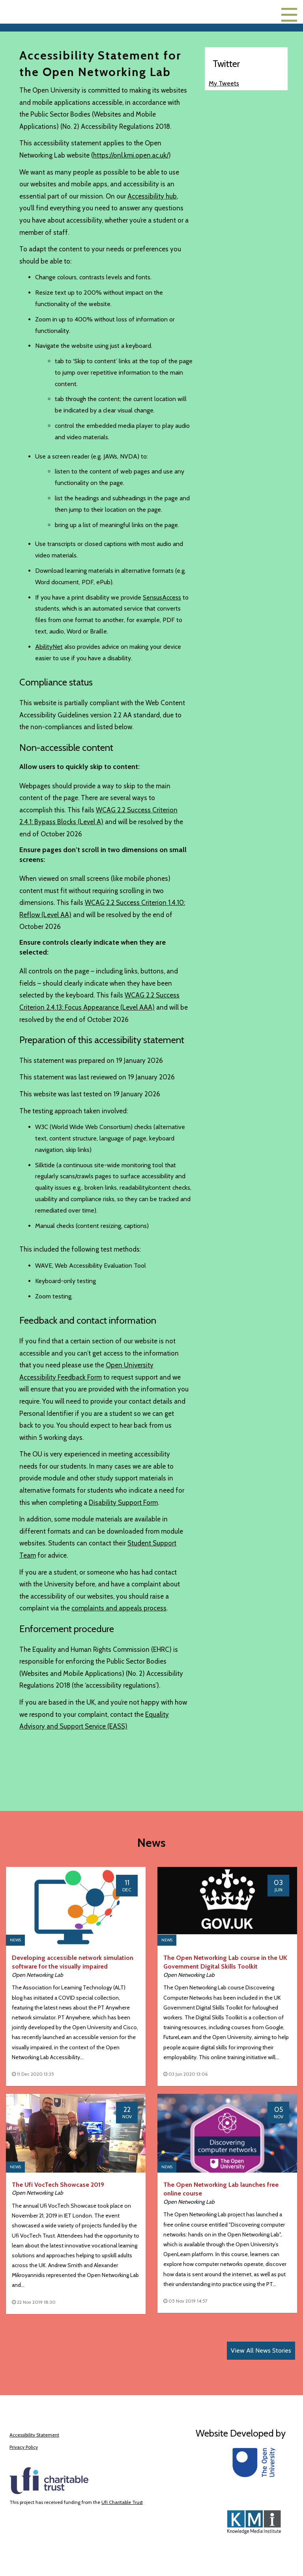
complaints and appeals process (118, 1608)
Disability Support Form (123, 1502)
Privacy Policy (23, 2447)
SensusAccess (162, 597)
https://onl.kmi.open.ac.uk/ (130, 155)
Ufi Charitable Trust (122, 2502)
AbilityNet (49, 646)
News (15, 1940)
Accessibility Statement (34, 2435)
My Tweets (224, 83)
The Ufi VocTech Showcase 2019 (58, 2184)
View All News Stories (261, 2350)
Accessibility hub (152, 196)
